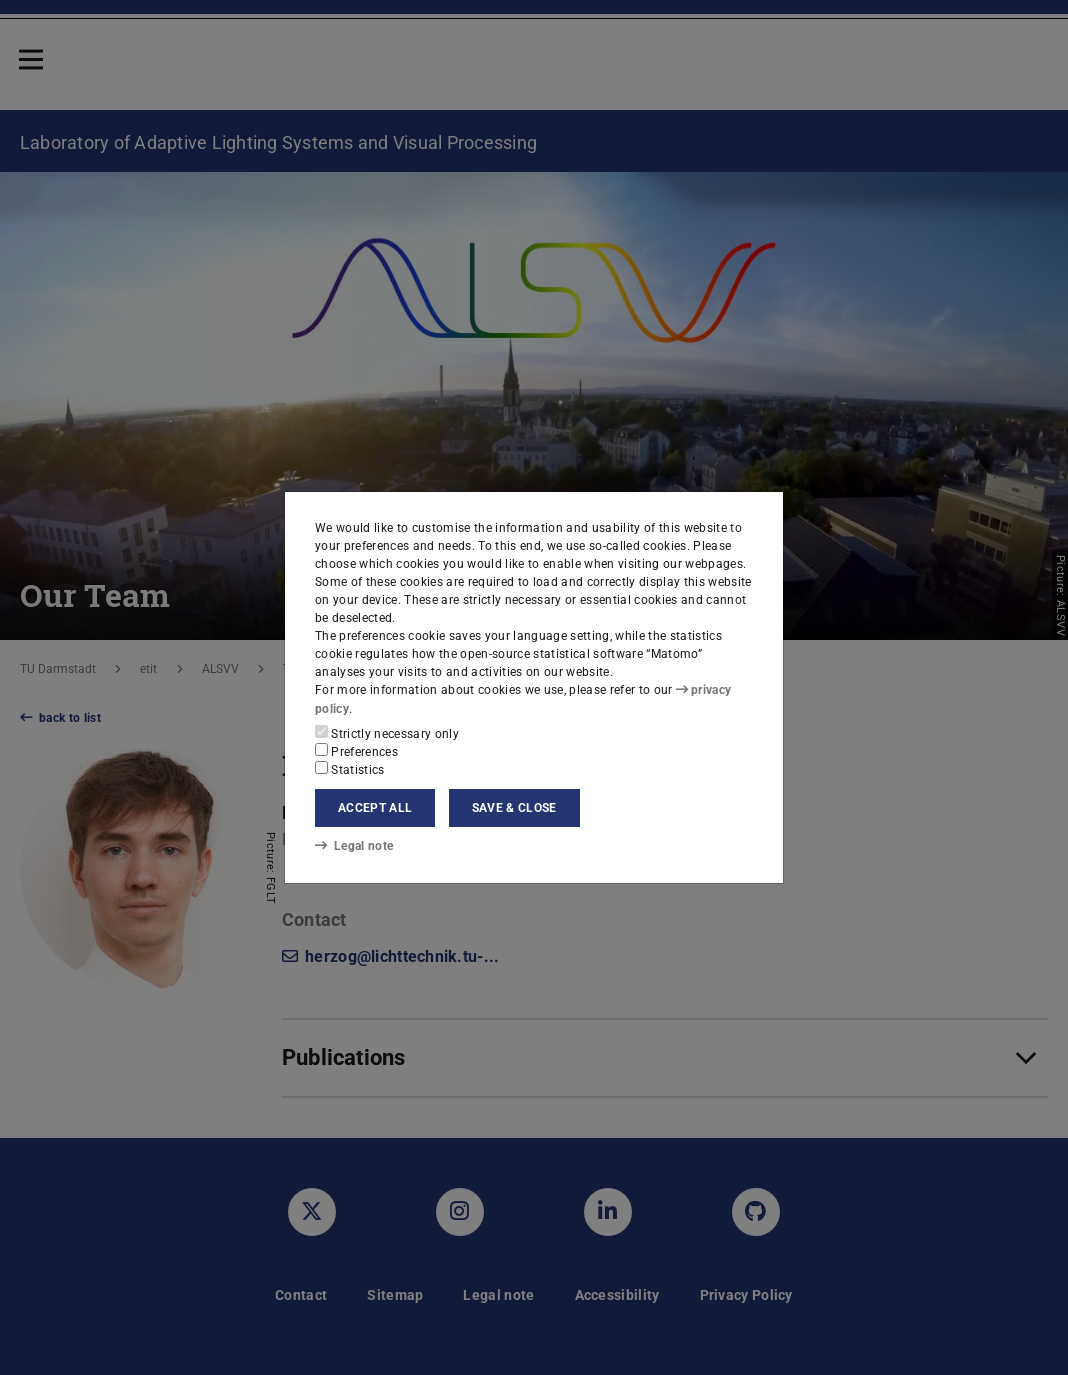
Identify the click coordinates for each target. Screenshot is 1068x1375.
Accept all (375, 808)
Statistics (350, 769)
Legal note (354, 846)
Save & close (514, 808)
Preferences (356, 751)
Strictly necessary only (387, 733)
